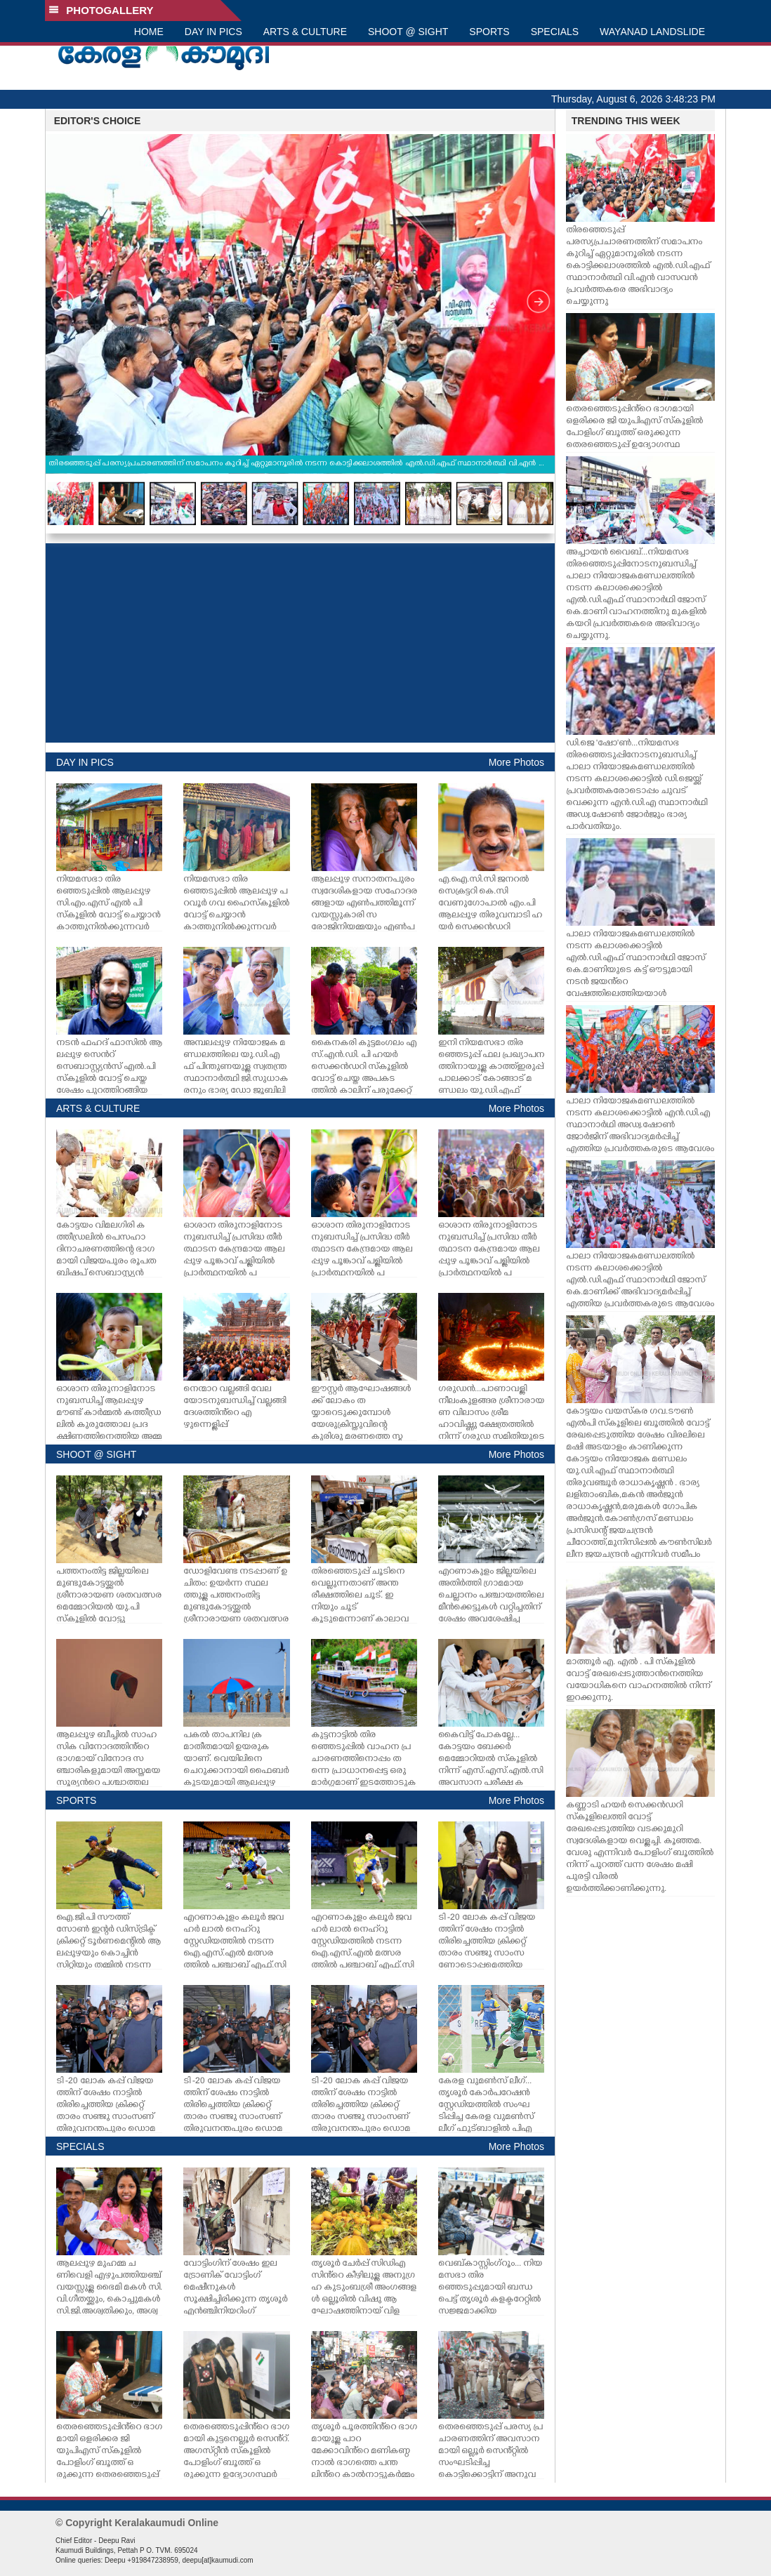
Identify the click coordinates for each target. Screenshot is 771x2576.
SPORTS (489, 31)
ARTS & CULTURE (305, 31)
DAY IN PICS (213, 31)
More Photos (516, 762)
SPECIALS (555, 31)
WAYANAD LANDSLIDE (652, 31)
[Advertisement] (300, 643)
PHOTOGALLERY (101, 10)
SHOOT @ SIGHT (408, 31)
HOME (149, 31)
